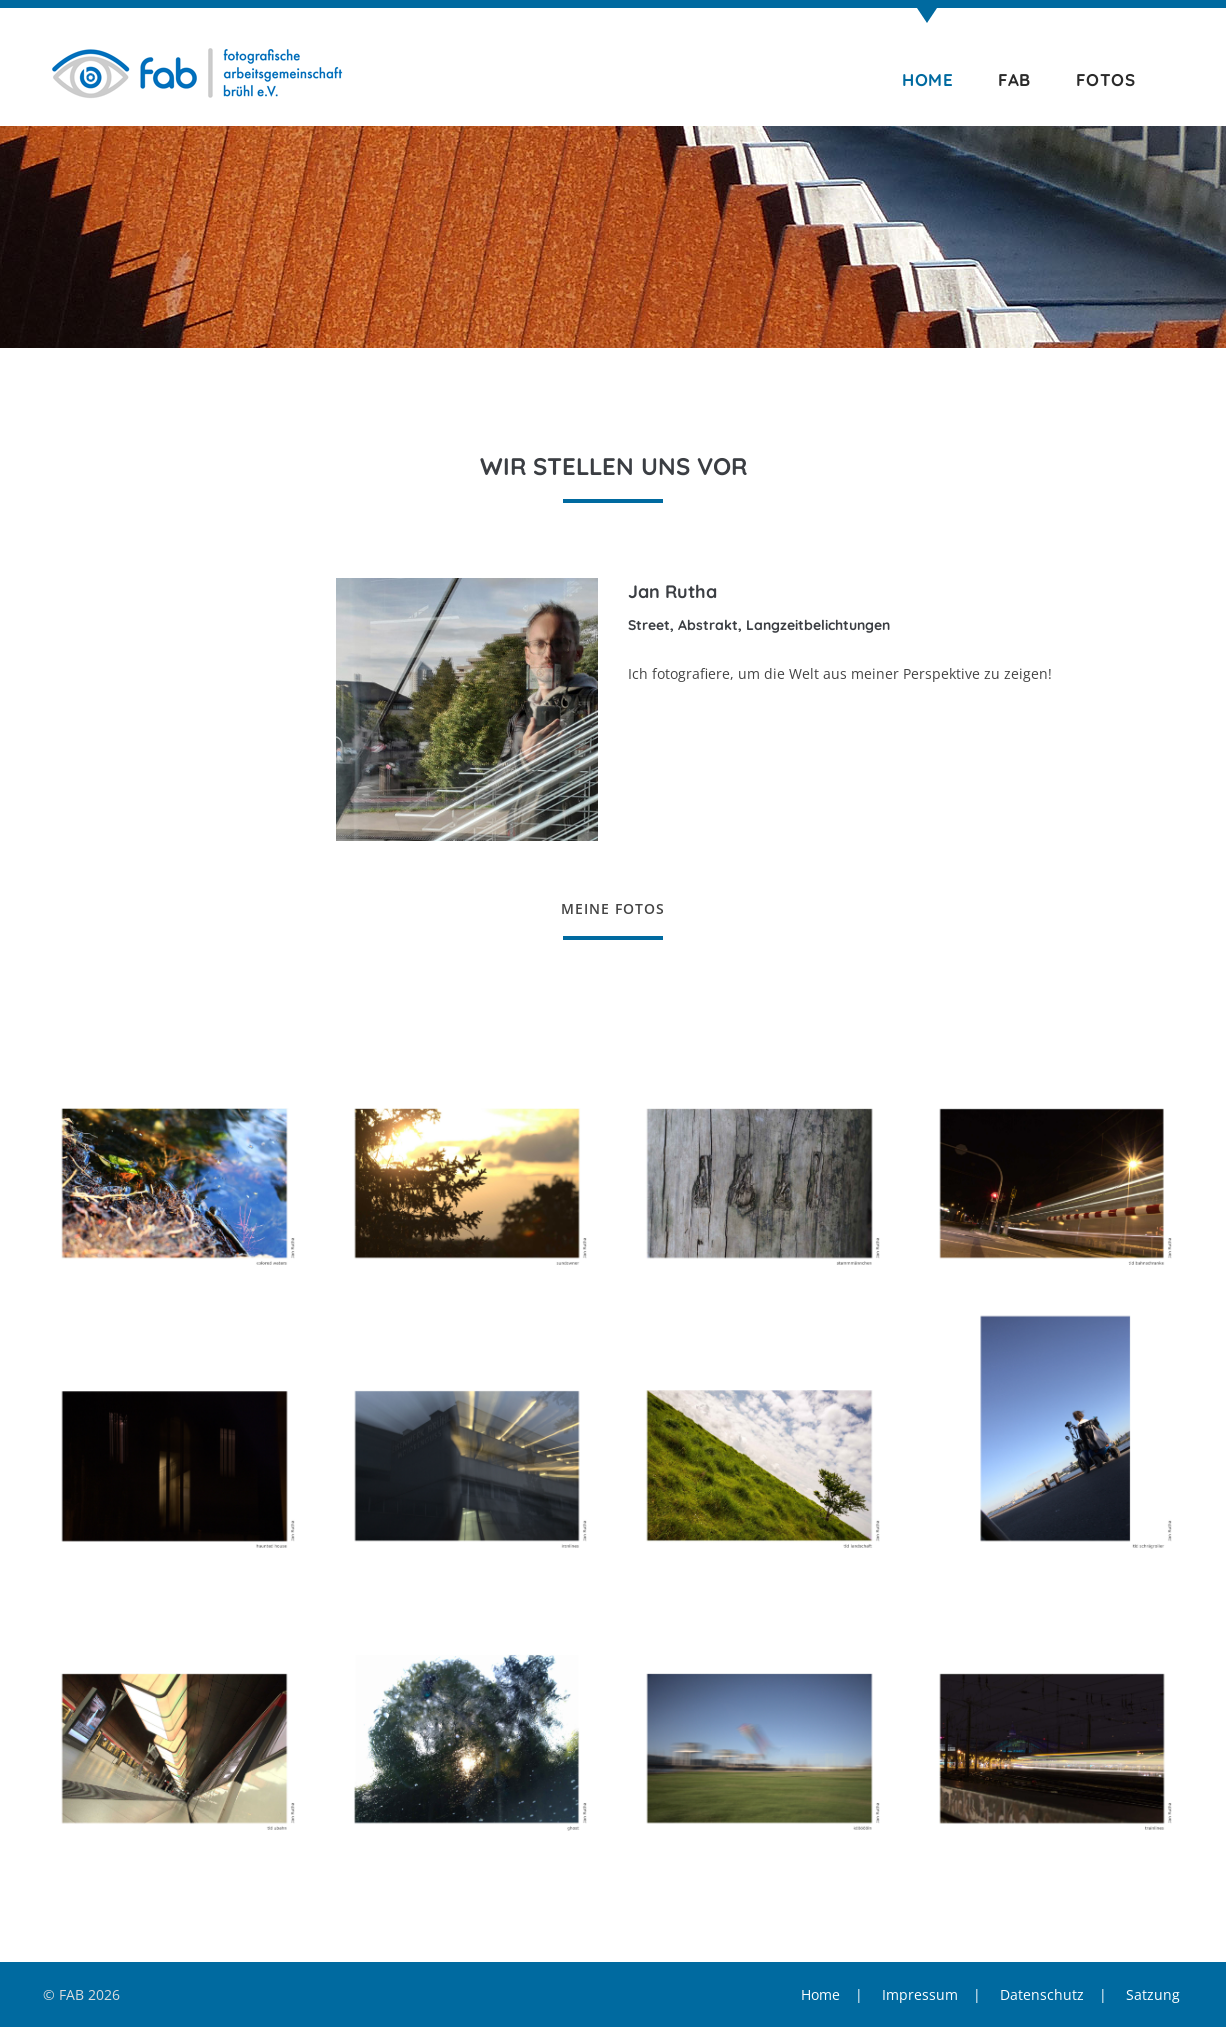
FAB (1014, 79)
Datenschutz (1042, 1994)
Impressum (920, 1994)
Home (927, 79)
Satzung (1153, 1994)
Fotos (1106, 79)
